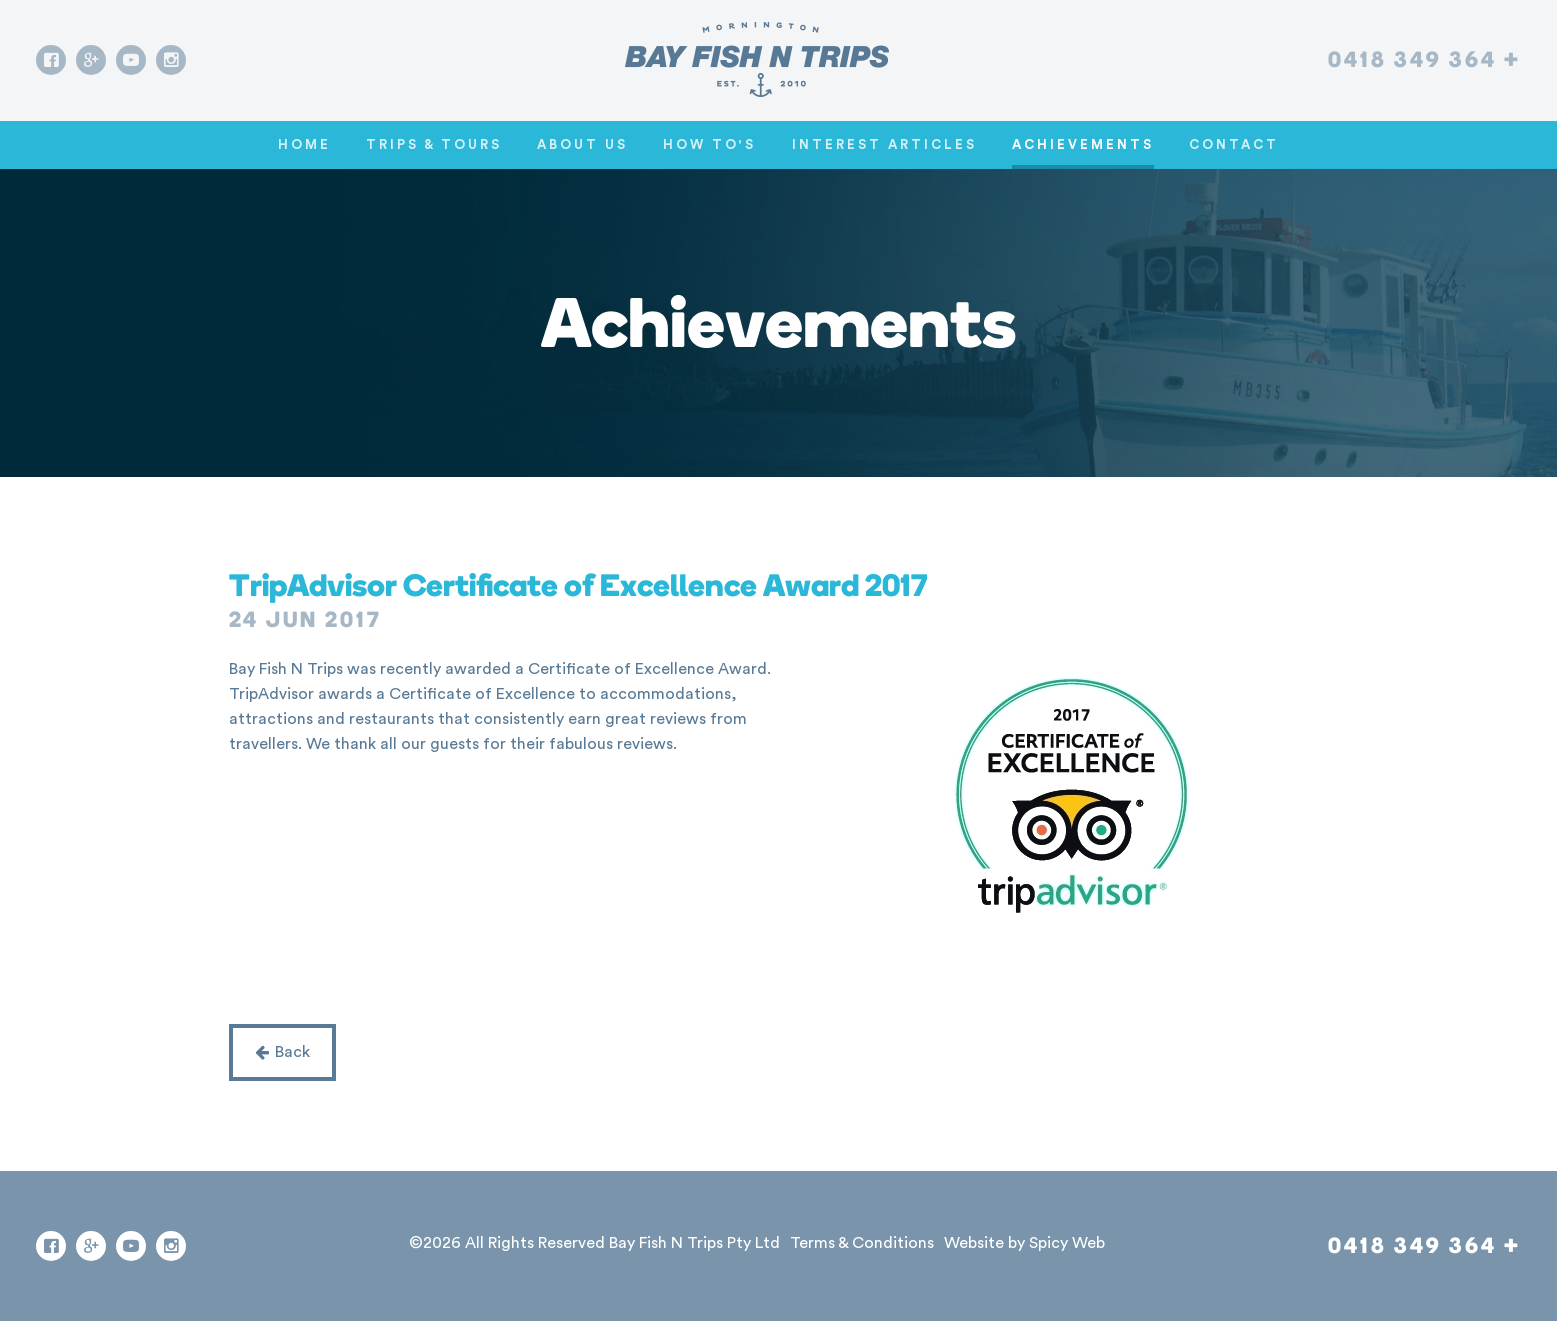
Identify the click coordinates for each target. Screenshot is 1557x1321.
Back (282, 1052)
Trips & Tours (434, 144)
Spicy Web (1067, 1243)
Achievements (1083, 144)
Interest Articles (884, 144)
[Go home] (757, 59)
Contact (1234, 144)
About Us (582, 144)
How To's (709, 144)
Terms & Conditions (862, 1243)
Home (304, 144)
